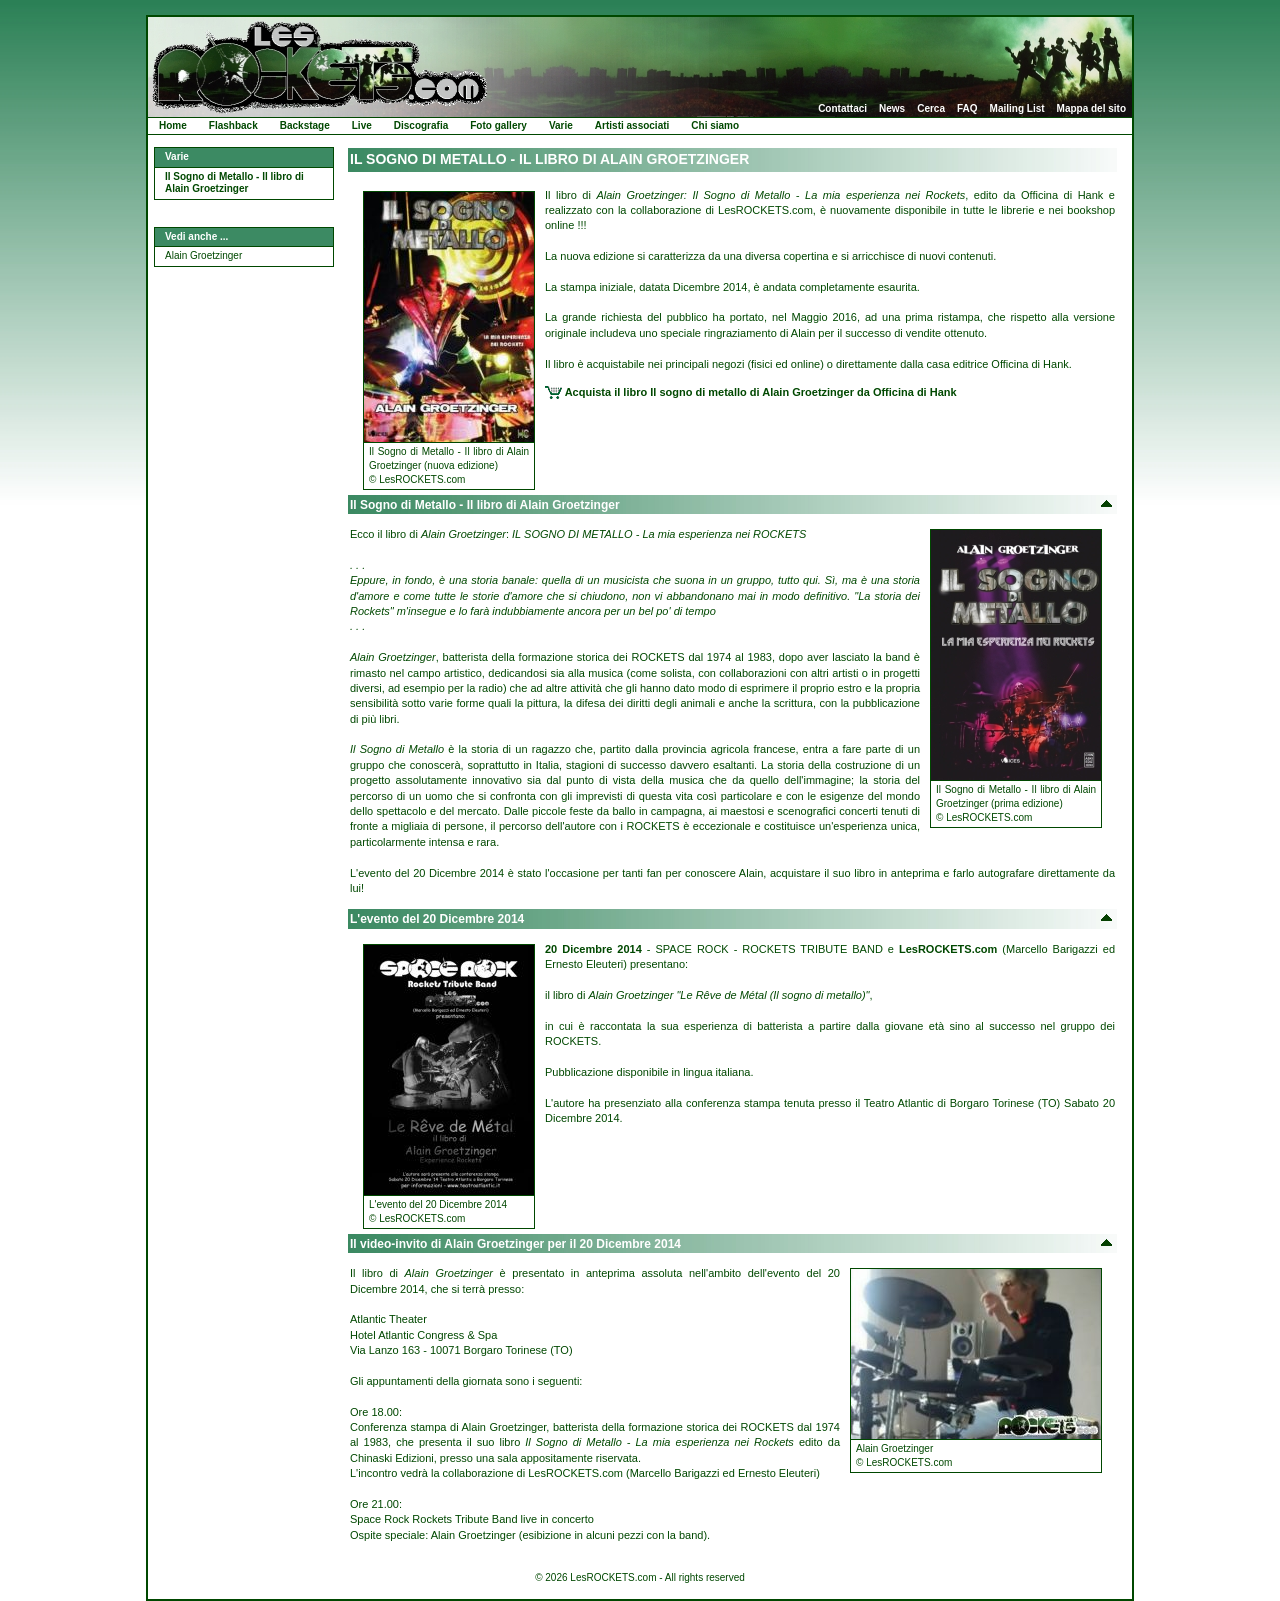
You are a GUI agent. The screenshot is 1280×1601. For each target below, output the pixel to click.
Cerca (931, 109)
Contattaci (842, 109)
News (892, 109)
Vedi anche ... (196, 236)
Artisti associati (632, 125)
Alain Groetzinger (203, 255)
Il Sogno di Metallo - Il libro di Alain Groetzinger (234, 183)
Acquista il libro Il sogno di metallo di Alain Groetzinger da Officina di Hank (751, 392)
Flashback (233, 125)
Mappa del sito (1091, 109)
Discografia (421, 125)
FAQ (967, 109)
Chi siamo (715, 125)
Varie (561, 125)
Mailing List (1017, 109)
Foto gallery (498, 125)
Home (173, 125)
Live (362, 125)
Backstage (305, 125)
